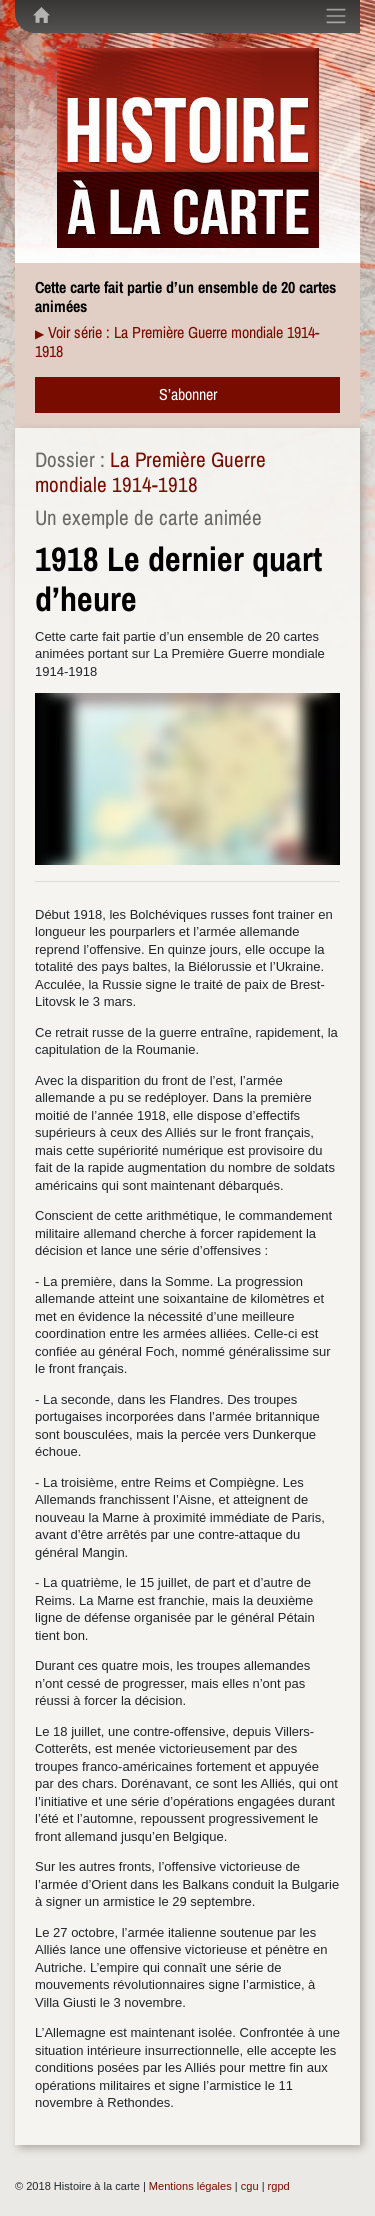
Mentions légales (190, 2186)
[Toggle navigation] (336, 16)
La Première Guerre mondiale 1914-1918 (150, 472)
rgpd (279, 2186)
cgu (250, 2186)
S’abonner (188, 394)
